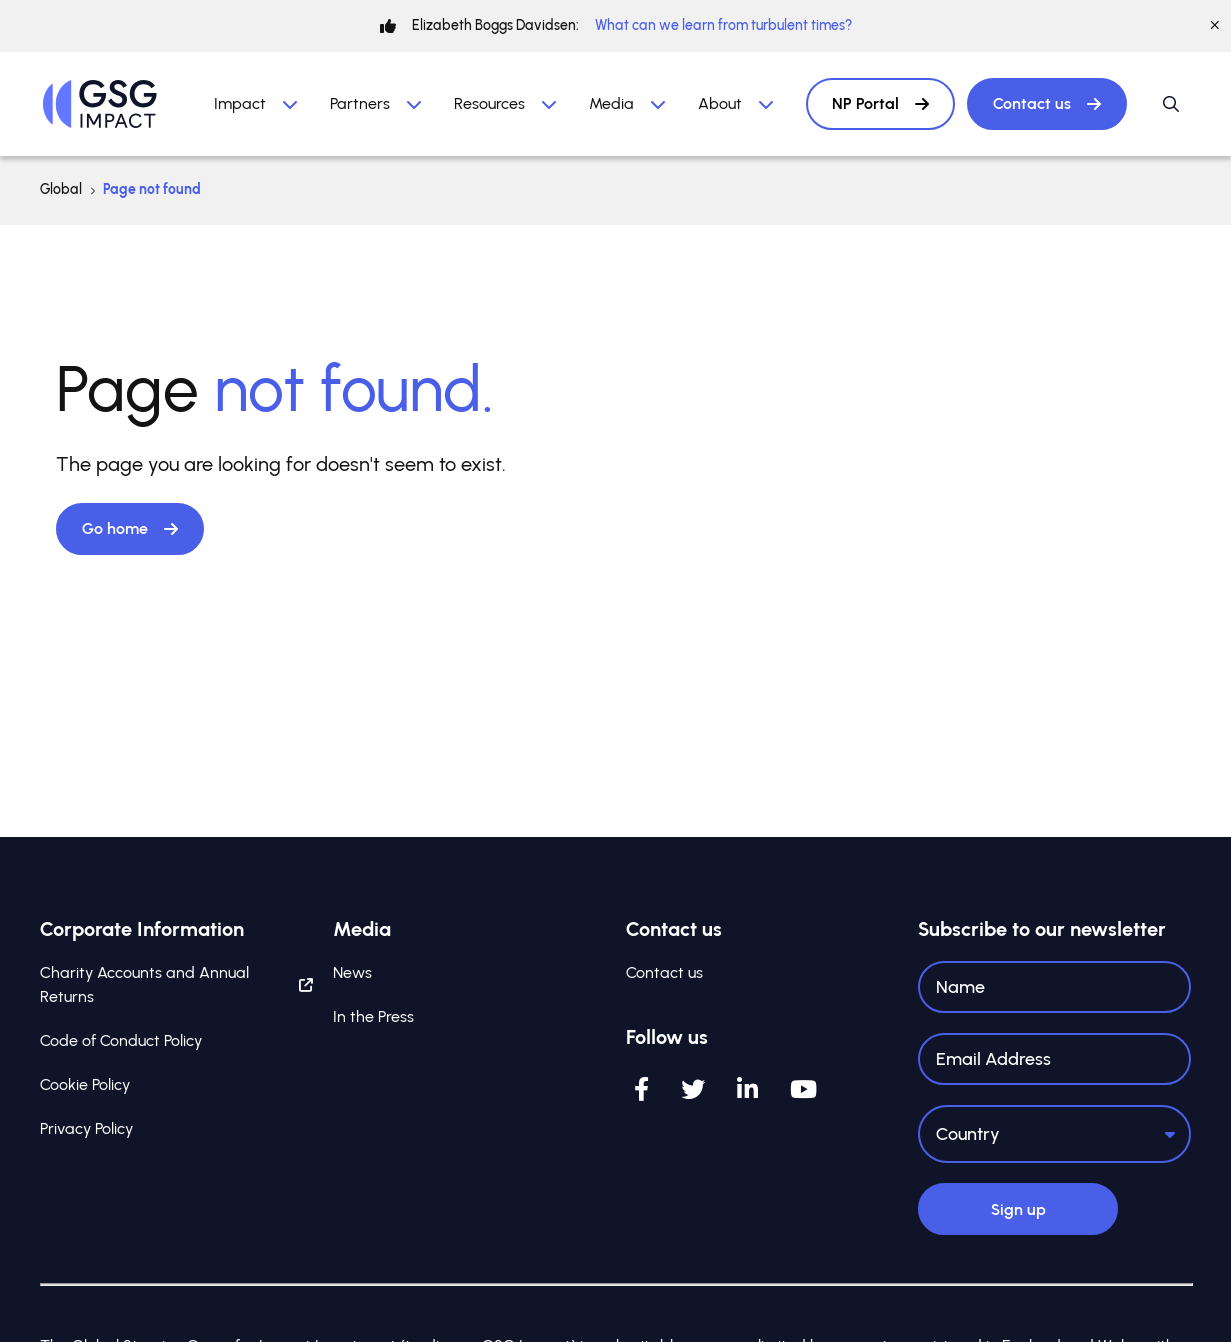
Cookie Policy (85, 1086)
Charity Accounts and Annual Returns (176, 986)
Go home (130, 528)
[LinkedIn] (747, 1091)
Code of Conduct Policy (121, 1042)
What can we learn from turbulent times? (723, 25)
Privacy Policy (86, 1130)
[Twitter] (693, 1091)
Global (61, 189)
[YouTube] (803, 1091)
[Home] (100, 104)
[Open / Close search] (1171, 104)
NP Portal (880, 103)
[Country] (1054, 1135)
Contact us (1047, 103)
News (352, 974)
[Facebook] (641, 1091)
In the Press (373, 1018)
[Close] (1215, 26)
